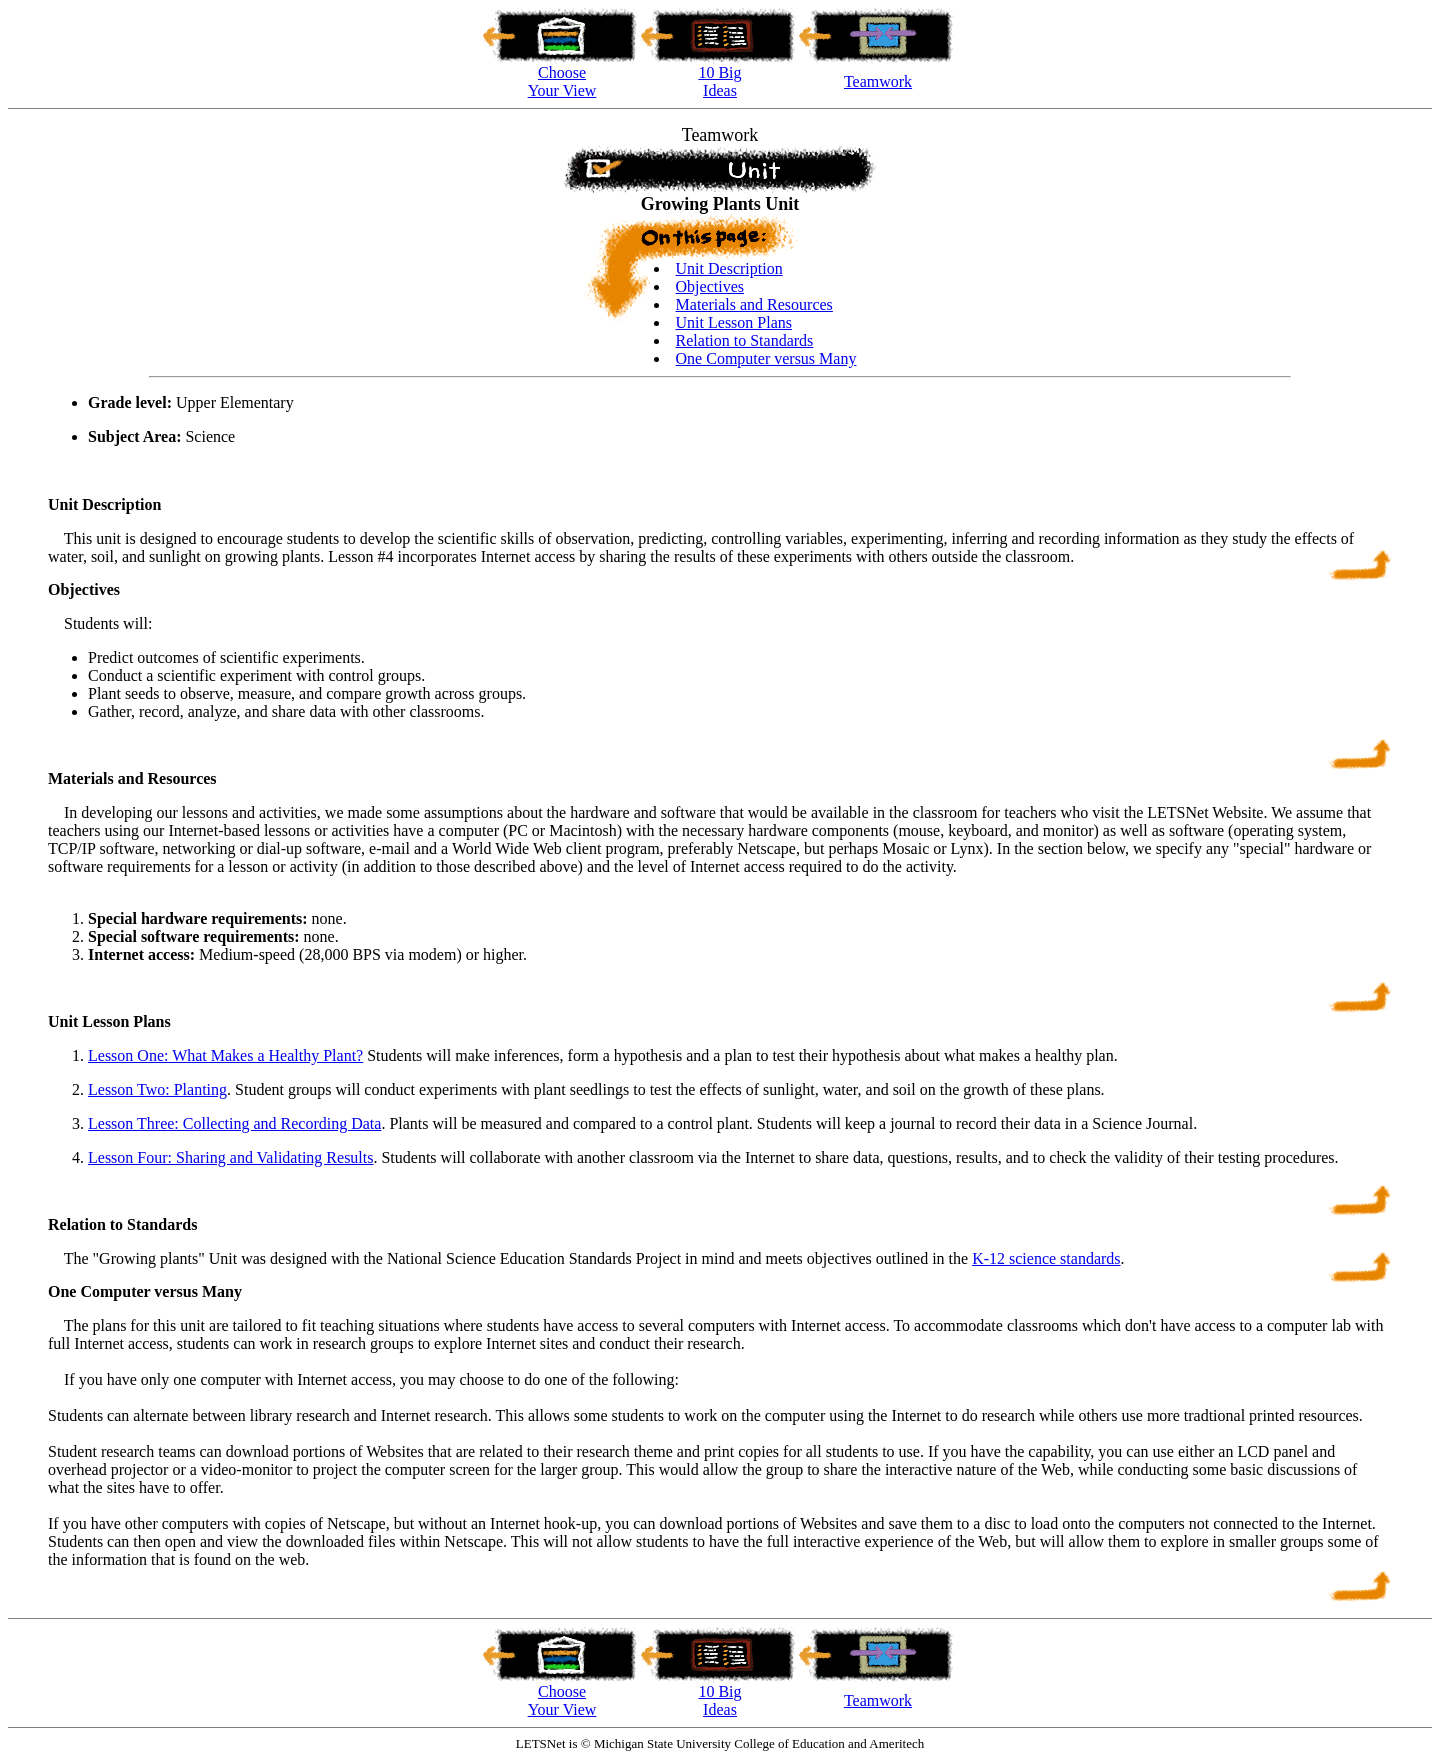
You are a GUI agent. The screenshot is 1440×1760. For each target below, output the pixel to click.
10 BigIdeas (719, 81)
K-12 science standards (1046, 1258)
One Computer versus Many (766, 358)
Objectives (710, 286)
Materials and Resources (754, 304)
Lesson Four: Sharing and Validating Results (230, 1157)
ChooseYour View (562, 81)
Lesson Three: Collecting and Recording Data (234, 1123)
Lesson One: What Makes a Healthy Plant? (225, 1055)
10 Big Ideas (719, 1700)
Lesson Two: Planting (157, 1089)
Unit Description (729, 268)
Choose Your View (562, 1700)
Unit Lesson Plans (734, 322)
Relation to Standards (745, 340)
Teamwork (878, 81)
